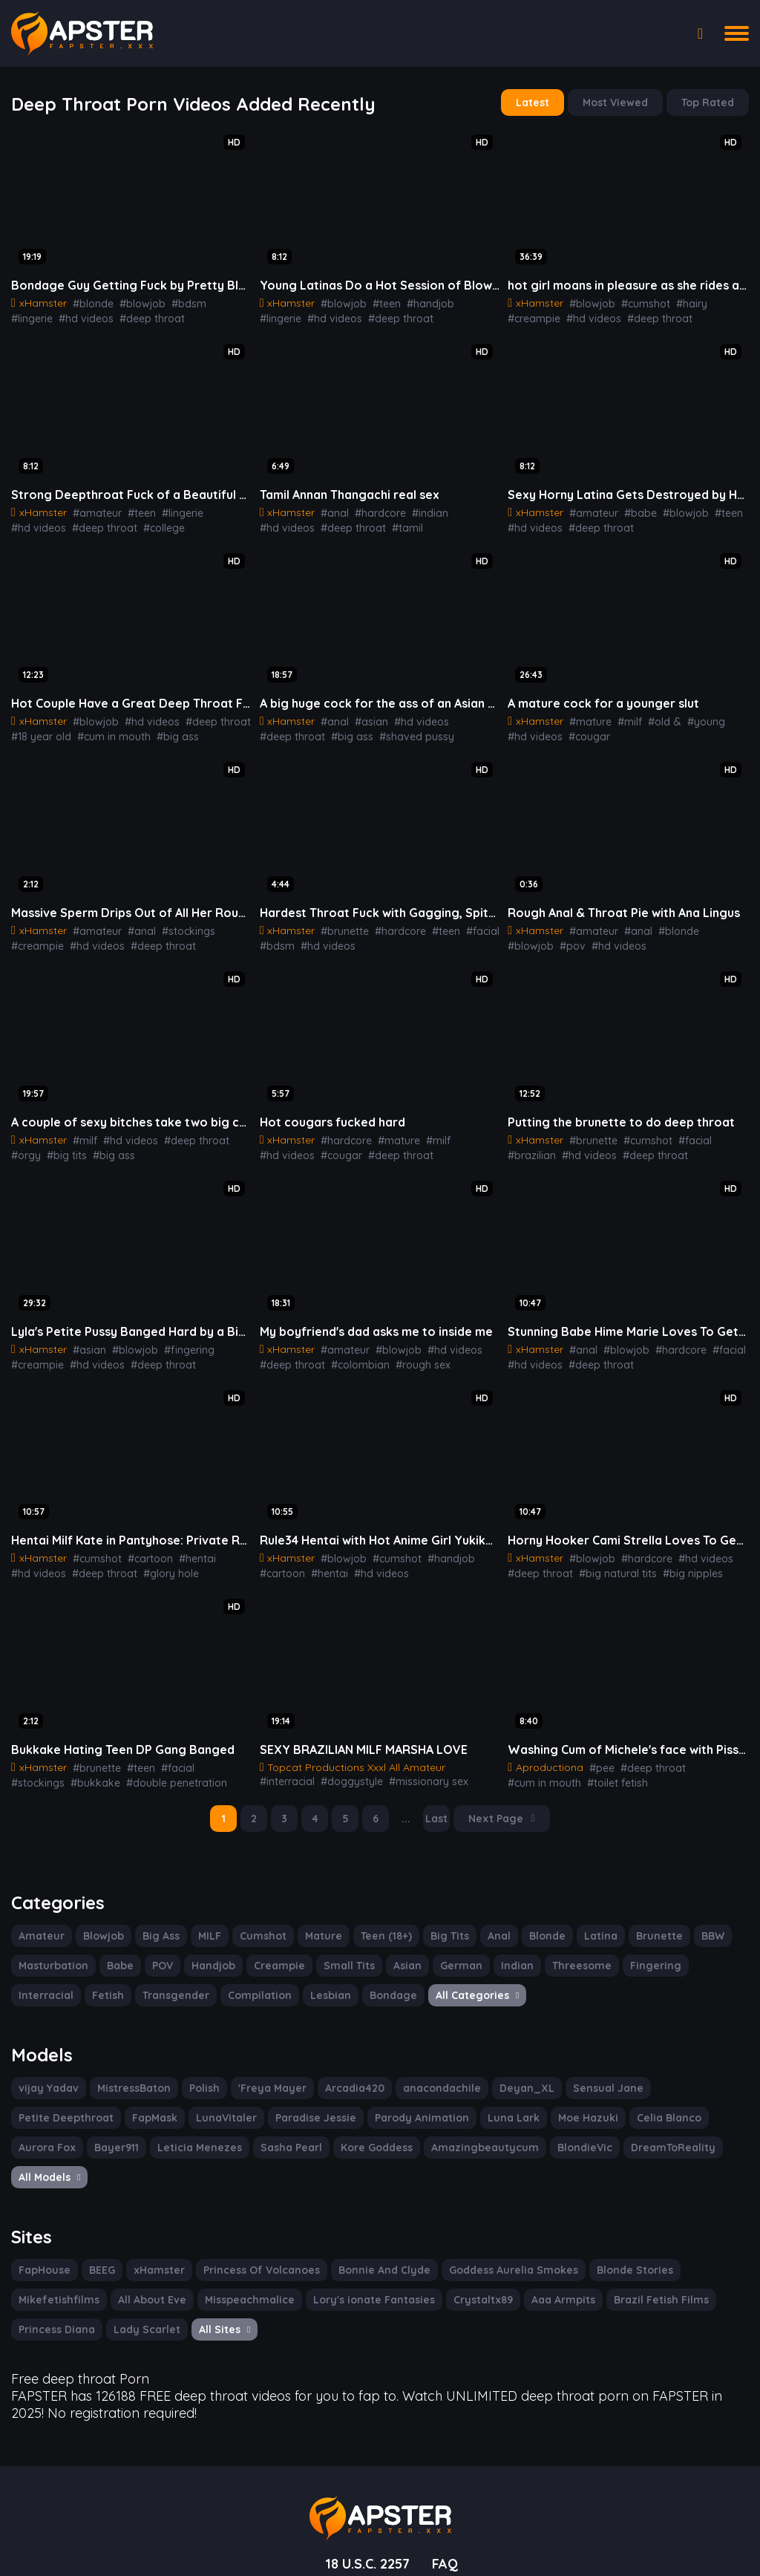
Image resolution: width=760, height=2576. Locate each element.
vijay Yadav (46, 2072)
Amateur (40, 1921)
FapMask (41, 2101)
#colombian (350, 1354)
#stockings (175, 924)
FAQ (448, 2511)
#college (95, 523)
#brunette (339, 924)
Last (439, 1805)
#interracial (465, 1755)
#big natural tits (607, 1562)
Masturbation (51, 1951)
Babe (115, 1951)
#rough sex (408, 1354)
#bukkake (33, 1770)
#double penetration (108, 1770)
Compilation (178, 1980)
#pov (519, 939)
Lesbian (246, 1980)
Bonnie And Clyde (376, 2222)
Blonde (538, 1921)
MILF (207, 1921)
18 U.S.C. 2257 (366, 2511)
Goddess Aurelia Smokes (501, 2222)
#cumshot (635, 301)
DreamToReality (511, 2131)
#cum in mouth (108, 731)
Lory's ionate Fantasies (359, 2252)
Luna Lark (385, 2101)
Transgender (99, 1980)
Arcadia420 (342, 2072)
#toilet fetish (535, 1770)
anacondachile (425, 2072)
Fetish (34, 1980)
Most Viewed (619, 102)
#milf (621, 716)
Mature (318, 1921)
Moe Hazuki (456, 2101)
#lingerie (216, 301)
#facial (467, 924)
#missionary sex (358, 1770)
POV (157, 1951)
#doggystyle (287, 1770)
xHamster (159, 2222)
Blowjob (99, 1921)
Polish (198, 2072)
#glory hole (157, 1562)
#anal (330, 509)
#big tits (29, 1146)
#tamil (337, 523)
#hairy (678, 301)
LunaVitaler (110, 2101)
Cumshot (261, 1921)
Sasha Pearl (146, 2131)
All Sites (217, 2282)
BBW (697, 1921)
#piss (707, 1770)
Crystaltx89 (464, 2252)
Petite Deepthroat (676, 2072)
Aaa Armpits (540, 2252)
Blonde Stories (619, 2222)
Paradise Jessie (196, 2101)
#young (691, 716)
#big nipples (676, 1562)
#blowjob (133, 301)
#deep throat (97, 316)
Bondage (307, 1980)
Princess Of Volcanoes (257, 2222)
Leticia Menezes (58, 2131)
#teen (378, 301)
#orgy (231, 1132)
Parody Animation (297, 2101)
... (408, 1805)
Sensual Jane (581, 2072)
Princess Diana (56, 2282)
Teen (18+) (379, 1921)
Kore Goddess (229, 2131)
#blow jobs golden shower (629, 1770)
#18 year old (39, 731)
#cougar (583, 731)
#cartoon (140, 1547)
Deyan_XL (504, 2072)
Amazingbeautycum (332, 2131)
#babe (630, 509)
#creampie (722, 301)
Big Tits (443, 1921)
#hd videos (36, 316)
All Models (600, 2131)
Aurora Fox (613, 2101)
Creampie (271, 1951)
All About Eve (146, 2252)
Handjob (208, 1951)
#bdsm (175, 301)
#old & (653, 716)
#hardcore (373, 509)
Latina (590, 1921)
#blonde (88, 301)
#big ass (167, 731)
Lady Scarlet (142, 2282)
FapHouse (44, 2222)
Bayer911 (682, 2101)
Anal (491, 1921)
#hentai (184, 1547)
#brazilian (725, 1132)
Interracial (699, 1951)
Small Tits (337, 1951)
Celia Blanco (535, 2101)
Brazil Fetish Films (635, 2252)
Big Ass (157, 1921)
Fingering (631, 1951)
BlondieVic (426, 2131)
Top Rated (709, 102)
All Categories (388, 1980)
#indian (419, 509)
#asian (365, 716)
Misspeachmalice (241, 2252)
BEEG (102, 2222)
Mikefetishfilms (56, 2252)
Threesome (562, 1951)
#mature (585, 716)
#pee (594, 1755)
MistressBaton (128, 2072)
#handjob (418, 301)
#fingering (176, 1340)
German (447, 1951)
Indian (500, 1951)
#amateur (92, 509)
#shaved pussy (338, 731)
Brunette (645, 1921)
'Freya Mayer (264, 2072)
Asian (394, 1951)
